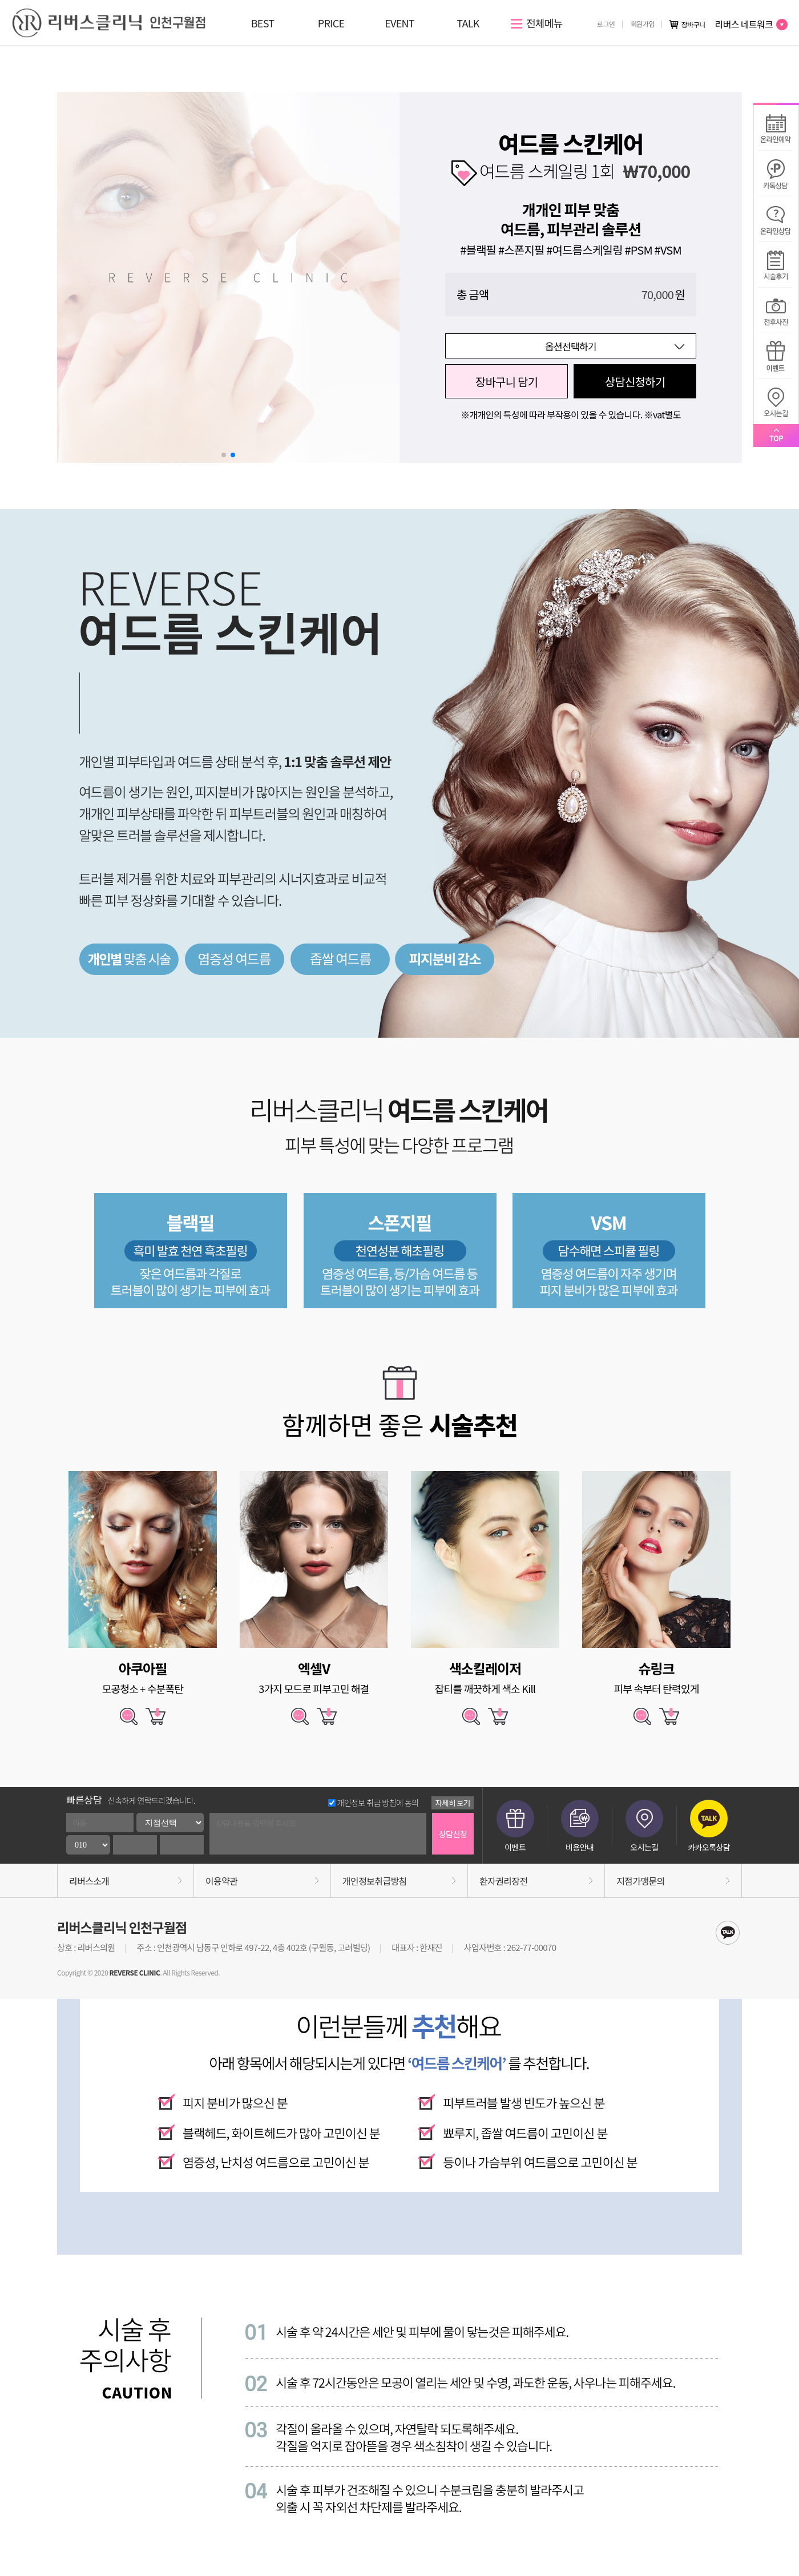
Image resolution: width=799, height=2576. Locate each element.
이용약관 (221, 1881)
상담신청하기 (635, 381)
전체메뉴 (537, 23)
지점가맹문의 (640, 1881)
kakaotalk (728, 1933)
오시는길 (644, 1826)
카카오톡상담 (709, 1826)
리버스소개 (89, 1881)
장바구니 (686, 25)
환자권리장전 (503, 1881)
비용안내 (580, 1826)
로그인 (606, 24)
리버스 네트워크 (751, 24)
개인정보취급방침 (374, 1881)
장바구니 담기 (506, 381)
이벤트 (515, 1826)
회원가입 (643, 24)
